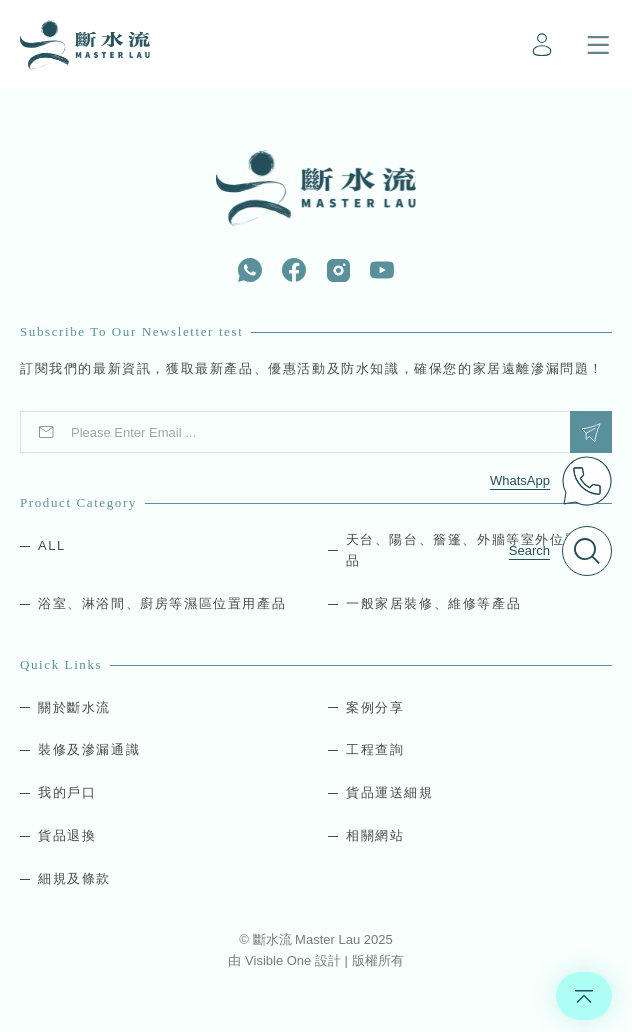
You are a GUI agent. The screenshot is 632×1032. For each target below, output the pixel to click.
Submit (591, 432)
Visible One (280, 960)
